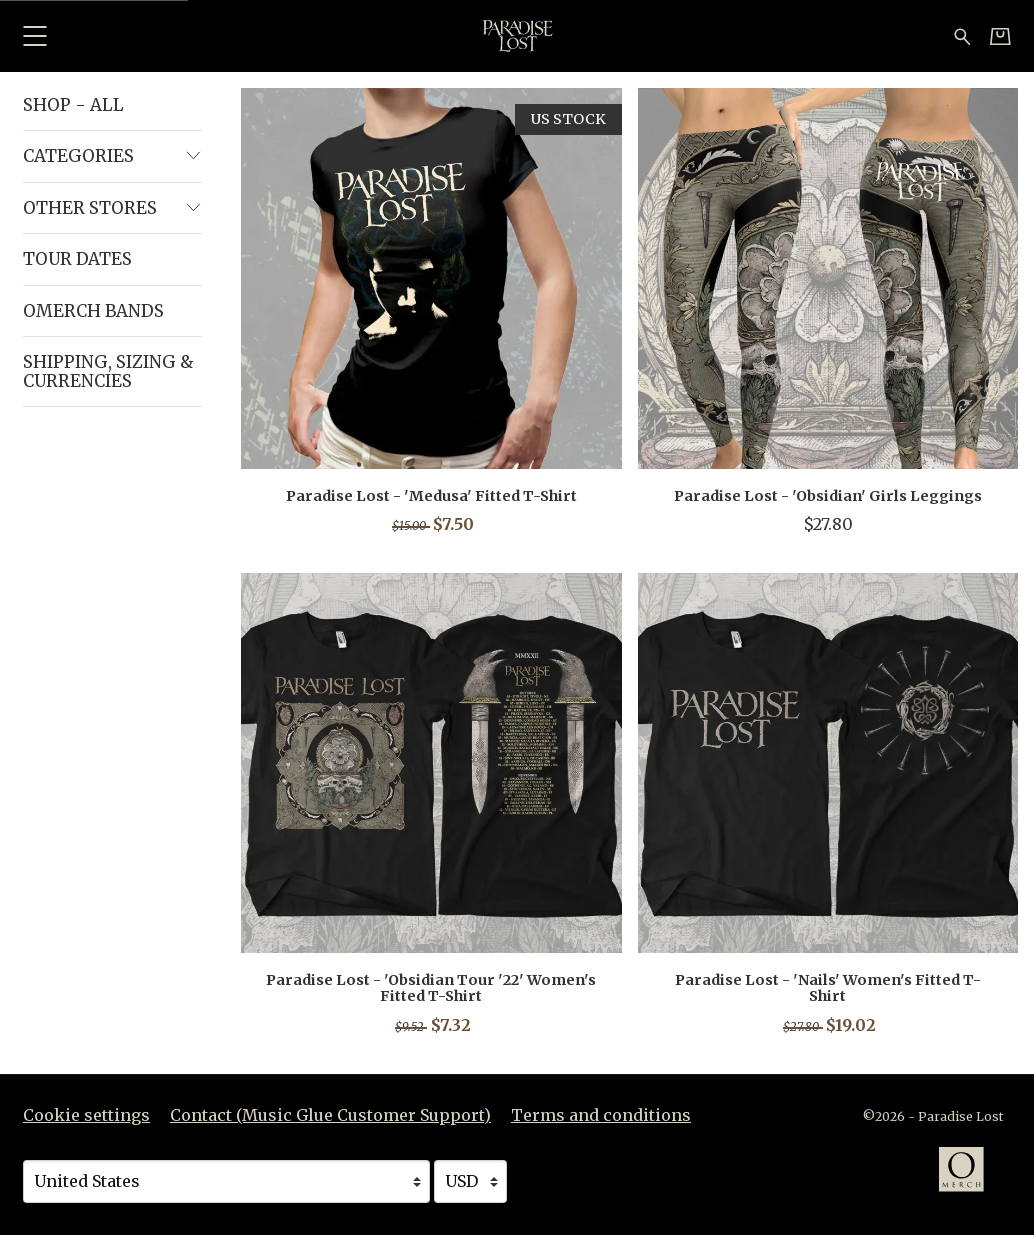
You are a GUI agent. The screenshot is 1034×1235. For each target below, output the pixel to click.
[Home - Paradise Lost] (517, 35)
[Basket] (1000, 36)
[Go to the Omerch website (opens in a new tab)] (971, 1179)
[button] (34, 35)
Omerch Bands (93, 311)
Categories (112, 156)
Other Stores (112, 208)
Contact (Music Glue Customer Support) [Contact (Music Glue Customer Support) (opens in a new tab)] (330, 1115)
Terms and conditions (601, 1115)
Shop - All (73, 105)
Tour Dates (77, 259)
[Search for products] (962, 35)
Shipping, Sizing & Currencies (108, 371)
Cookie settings (86, 1115)
